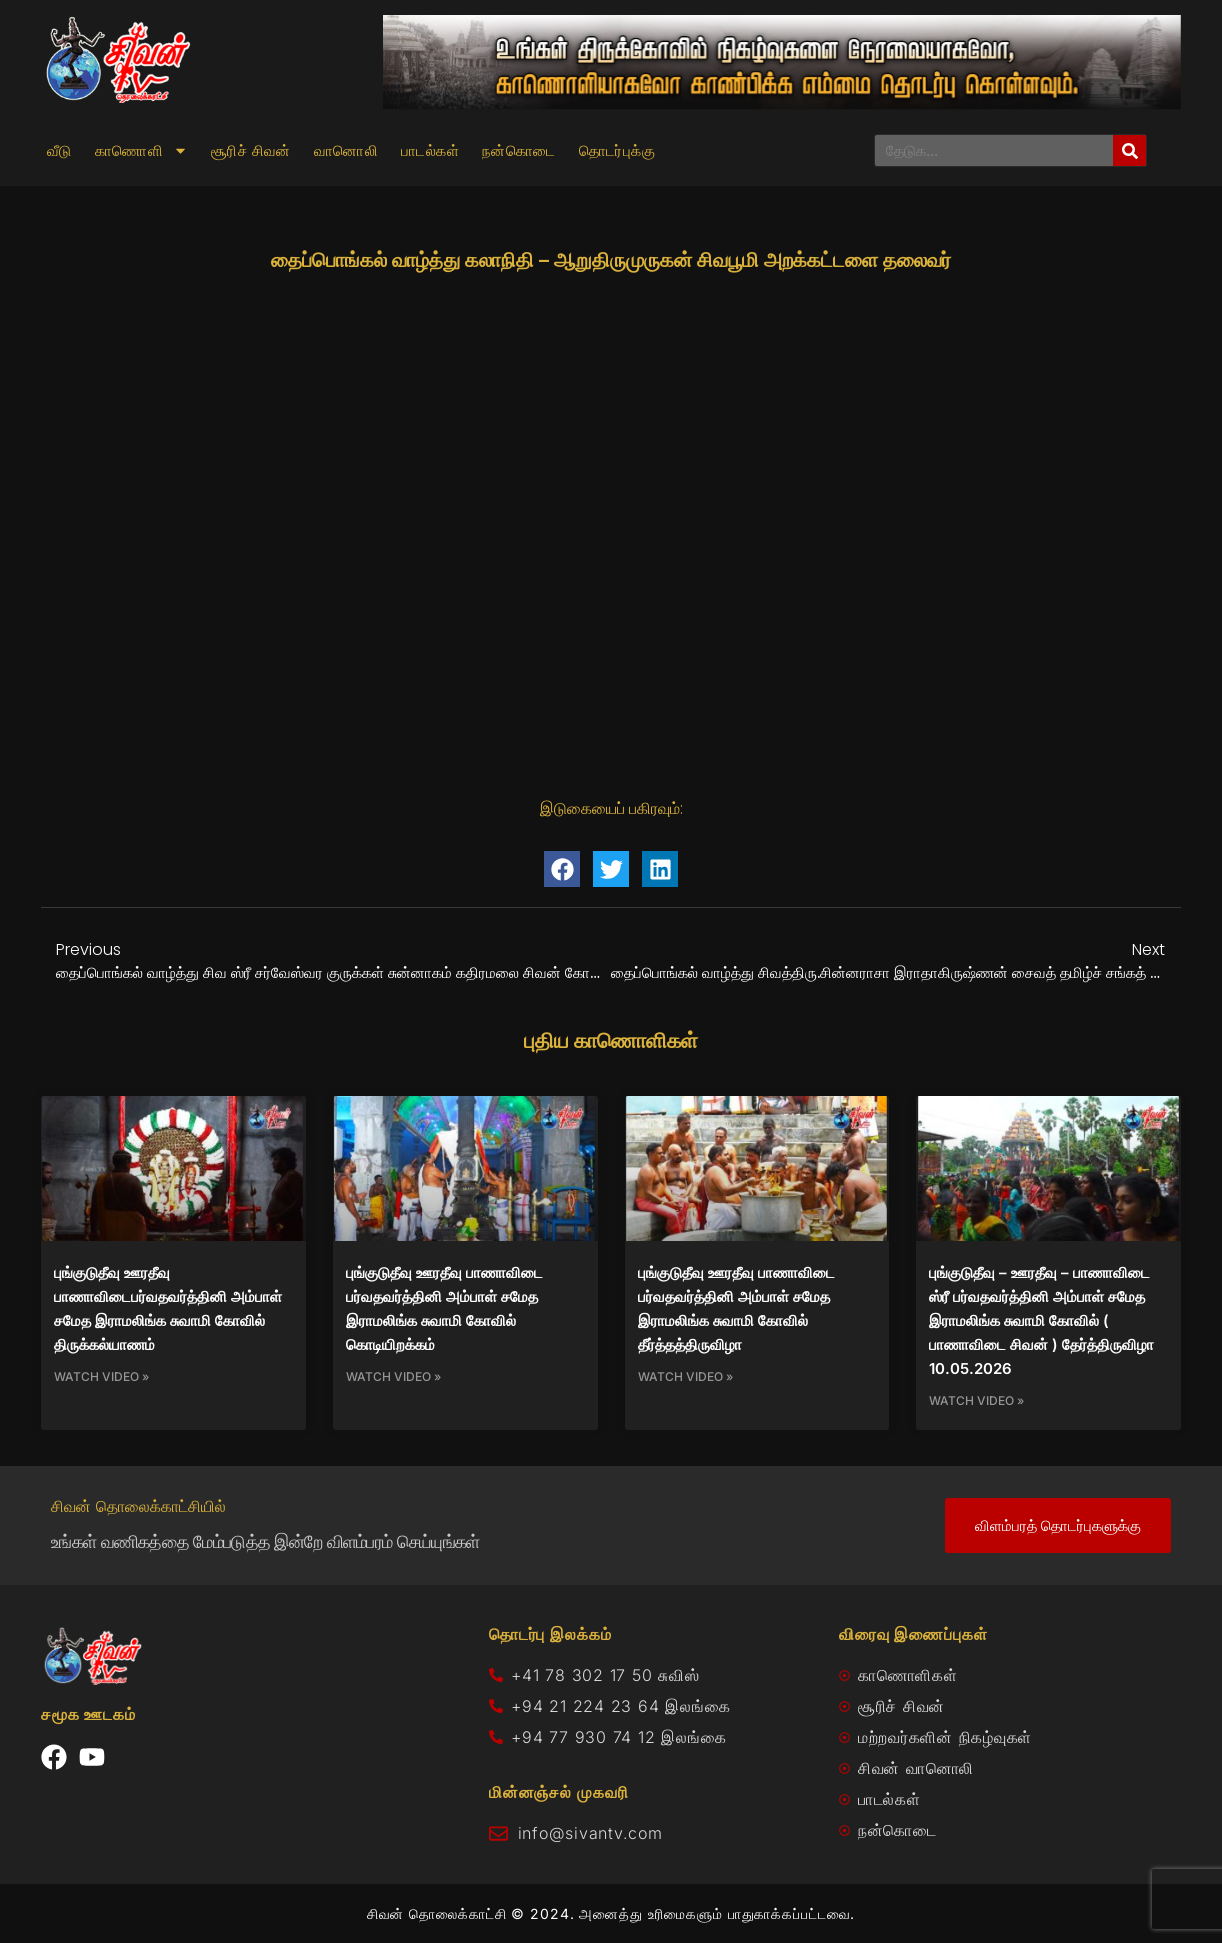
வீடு (59, 151)
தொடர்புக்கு (617, 151)
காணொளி (141, 151)
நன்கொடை (519, 151)
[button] (562, 869)
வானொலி (346, 151)
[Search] (1129, 150)
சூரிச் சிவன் (251, 151)
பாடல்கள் (430, 151)
